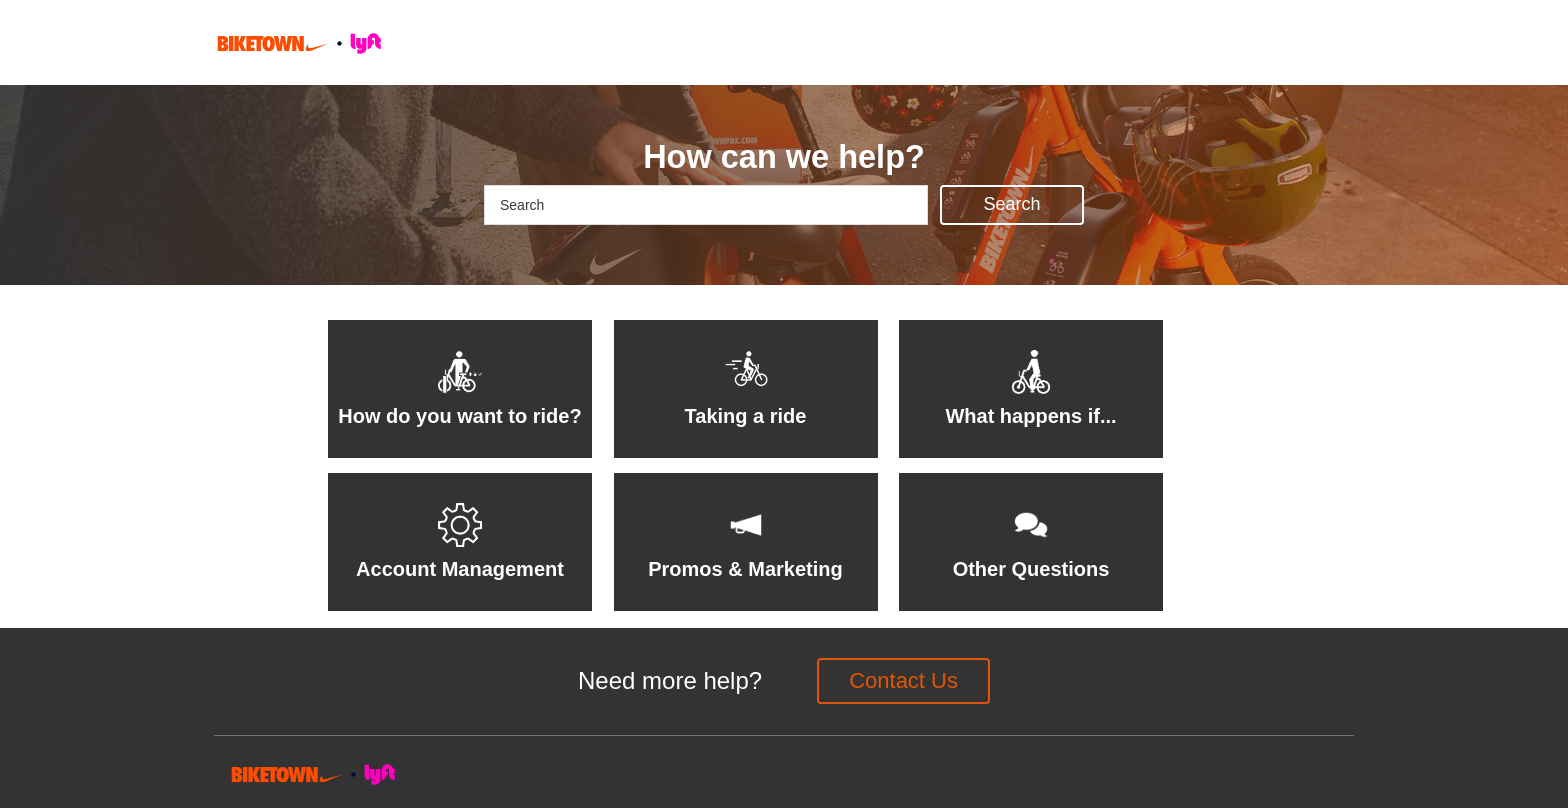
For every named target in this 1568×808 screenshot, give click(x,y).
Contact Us (903, 680)
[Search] (706, 205)
